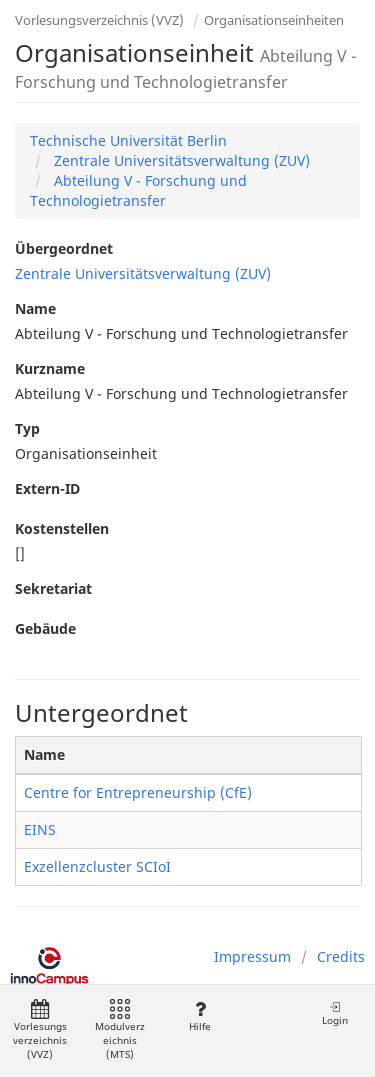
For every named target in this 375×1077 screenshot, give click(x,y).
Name (35, 308)
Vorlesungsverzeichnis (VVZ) (99, 20)
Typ (27, 428)
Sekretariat (53, 588)
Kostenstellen (62, 528)
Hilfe (199, 1016)
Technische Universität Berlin (128, 140)
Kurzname (50, 368)
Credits (341, 956)
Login (335, 1013)
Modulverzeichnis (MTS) (120, 1030)
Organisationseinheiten (274, 20)
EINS (40, 829)
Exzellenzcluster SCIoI (97, 866)
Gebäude (45, 628)
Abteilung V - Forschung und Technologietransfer (138, 190)
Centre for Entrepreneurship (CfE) (138, 792)
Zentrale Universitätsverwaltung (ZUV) (180, 160)
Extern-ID (47, 488)
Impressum (252, 956)
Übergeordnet (64, 248)
